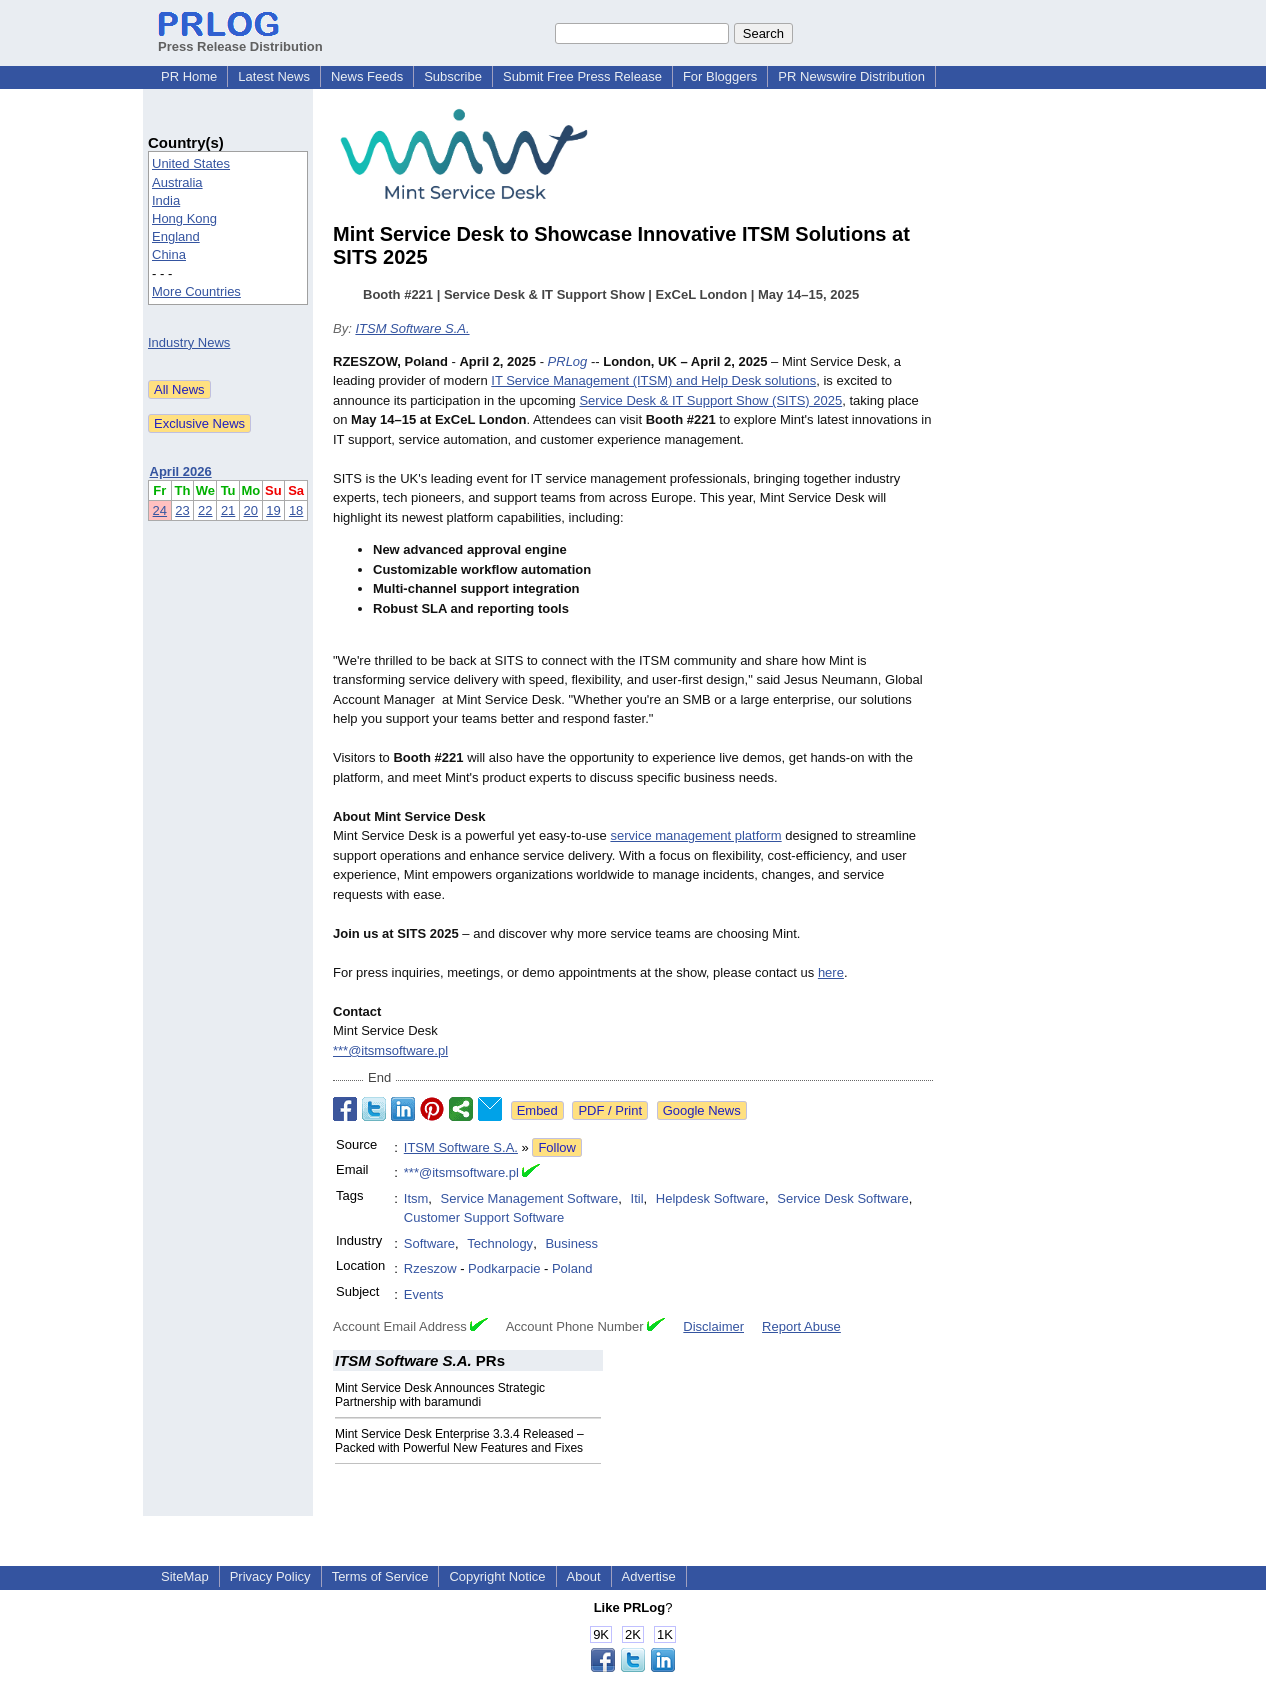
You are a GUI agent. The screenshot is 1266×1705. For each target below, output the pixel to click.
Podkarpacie (504, 1268)
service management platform (695, 835)
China (169, 254)
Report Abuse (801, 1326)
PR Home (189, 76)
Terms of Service (380, 1576)
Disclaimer (713, 1326)
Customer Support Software (484, 1217)
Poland (572, 1268)
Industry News (189, 342)
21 (228, 510)
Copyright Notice (497, 1576)
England (176, 236)
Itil (637, 1198)
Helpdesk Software (710, 1198)
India (166, 200)
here (831, 972)
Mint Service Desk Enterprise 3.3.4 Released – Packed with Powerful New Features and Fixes (459, 1441)
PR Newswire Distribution (851, 76)
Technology (500, 1243)
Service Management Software (530, 1198)
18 (296, 510)
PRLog (568, 361)
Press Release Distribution (240, 39)
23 (182, 510)
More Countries (196, 291)
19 (273, 510)
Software (429, 1243)
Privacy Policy (270, 1576)
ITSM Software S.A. (412, 328)
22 (205, 510)
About (584, 1576)
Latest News (274, 76)
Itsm (416, 1198)
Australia (177, 182)
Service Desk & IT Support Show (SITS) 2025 (710, 400)
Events (424, 1294)
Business (571, 1243)
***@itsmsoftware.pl (390, 1050)
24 (160, 510)
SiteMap (185, 1576)
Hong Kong (184, 218)
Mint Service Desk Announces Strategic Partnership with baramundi (440, 1395)
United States (191, 163)
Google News (702, 1110)
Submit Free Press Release (582, 76)
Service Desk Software (843, 1198)
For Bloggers (720, 76)
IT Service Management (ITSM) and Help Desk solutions (653, 380)
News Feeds (367, 76)
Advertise (649, 1576)
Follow (557, 1147)
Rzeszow (430, 1268)
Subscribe (453, 76)
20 (251, 510)
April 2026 (181, 471)
